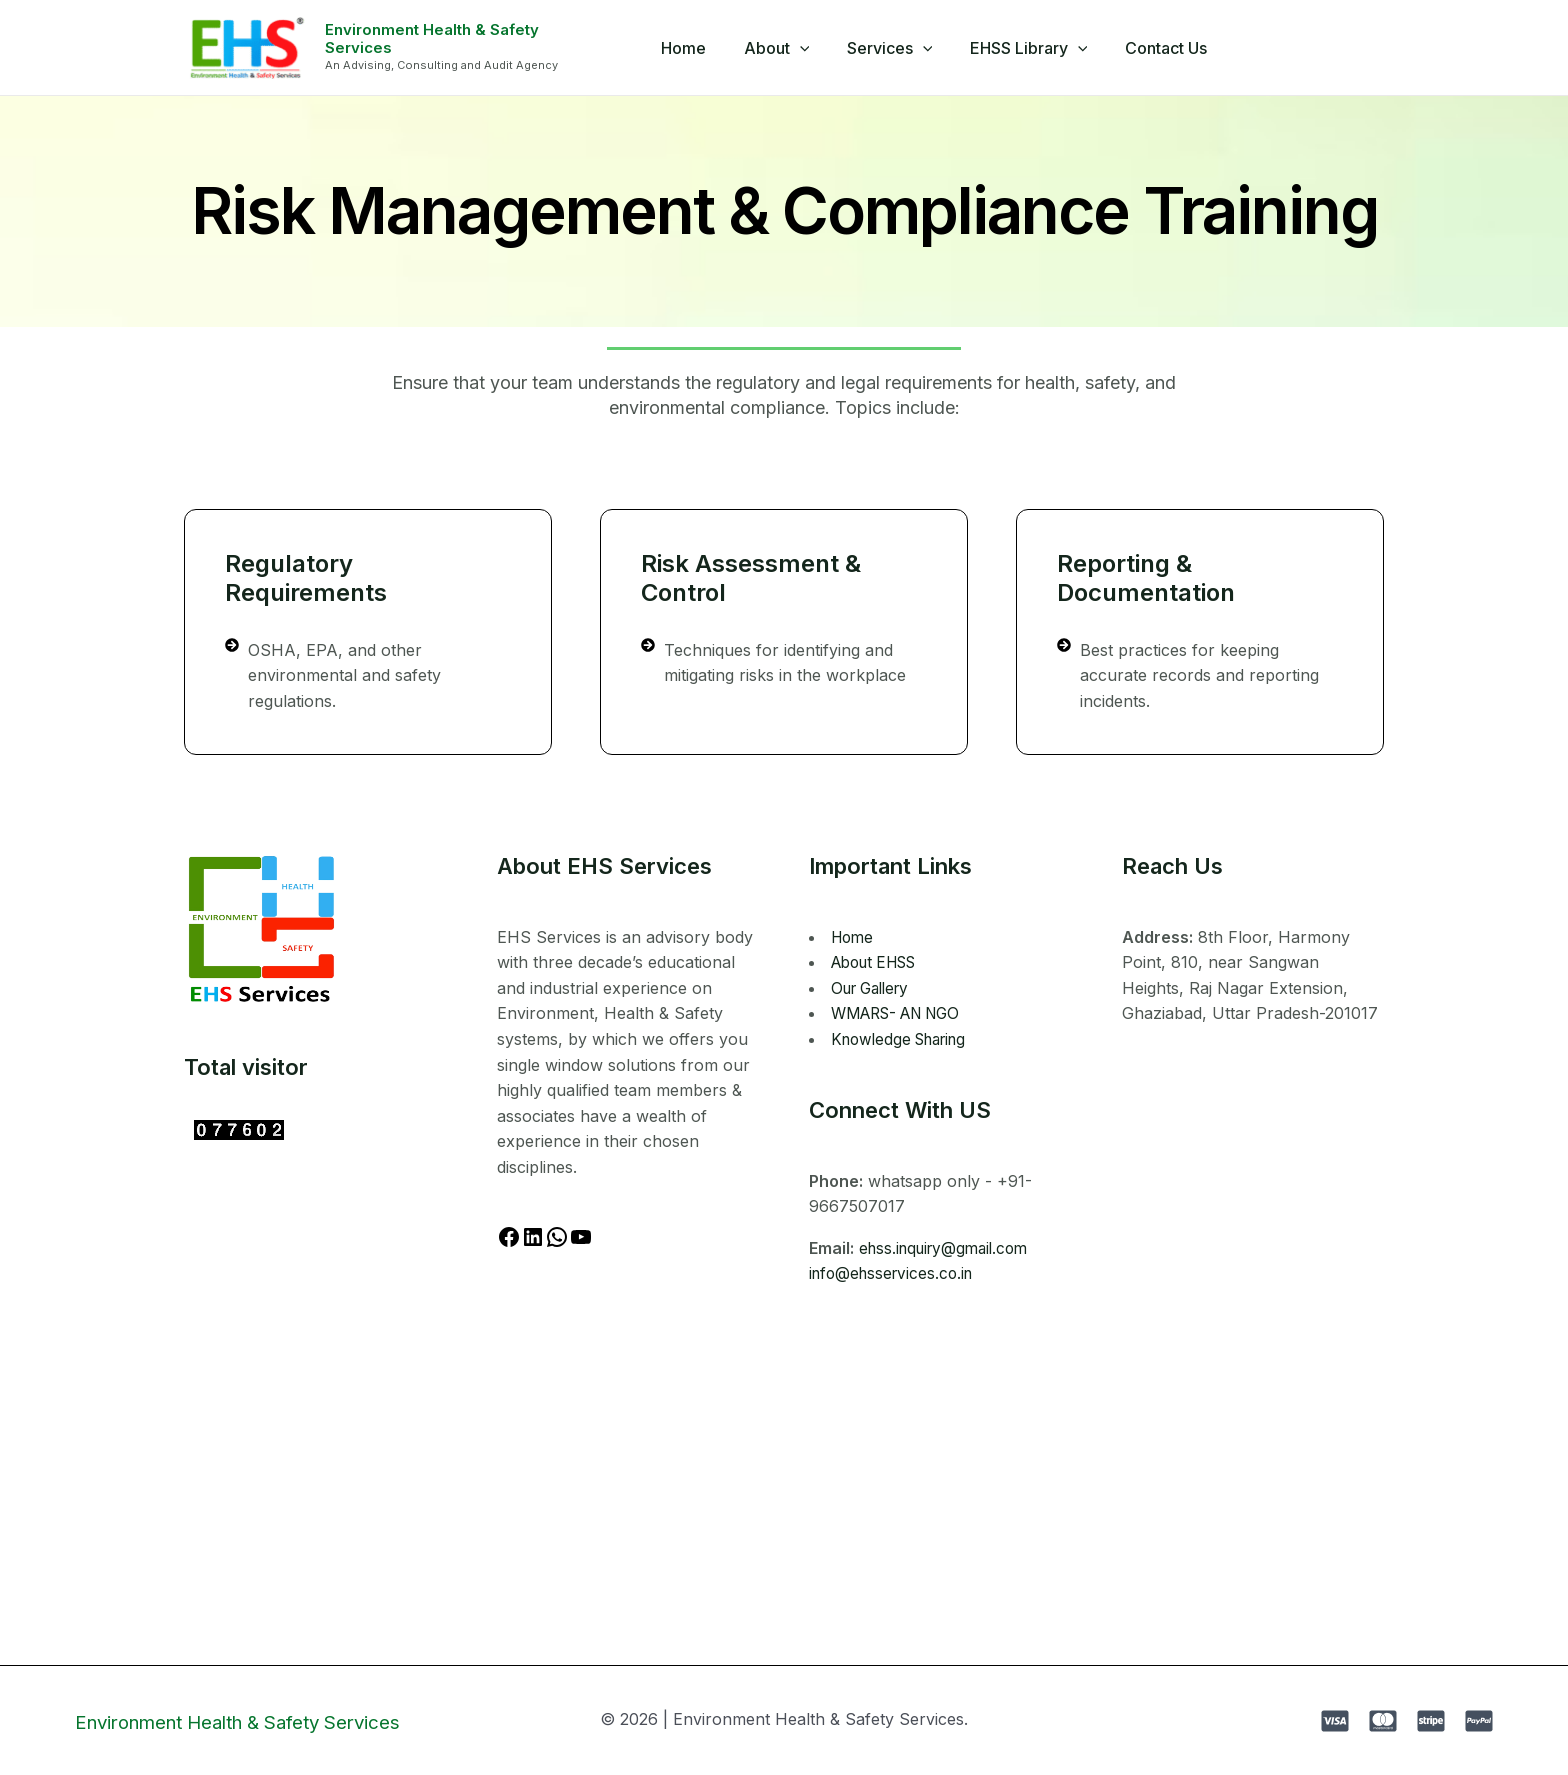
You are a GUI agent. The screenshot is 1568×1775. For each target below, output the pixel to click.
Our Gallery (875, 988)
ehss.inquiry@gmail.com (949, 1248)
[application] (805, 48)
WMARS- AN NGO (903, 1013)
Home (694, 48)
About (782, 48)
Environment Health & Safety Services (467, 38)
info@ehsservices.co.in (895, 1273)
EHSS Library (1023, 48)
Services (890, 48)
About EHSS (879, 962)
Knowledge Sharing (905, 1039)
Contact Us (1155, 48)
